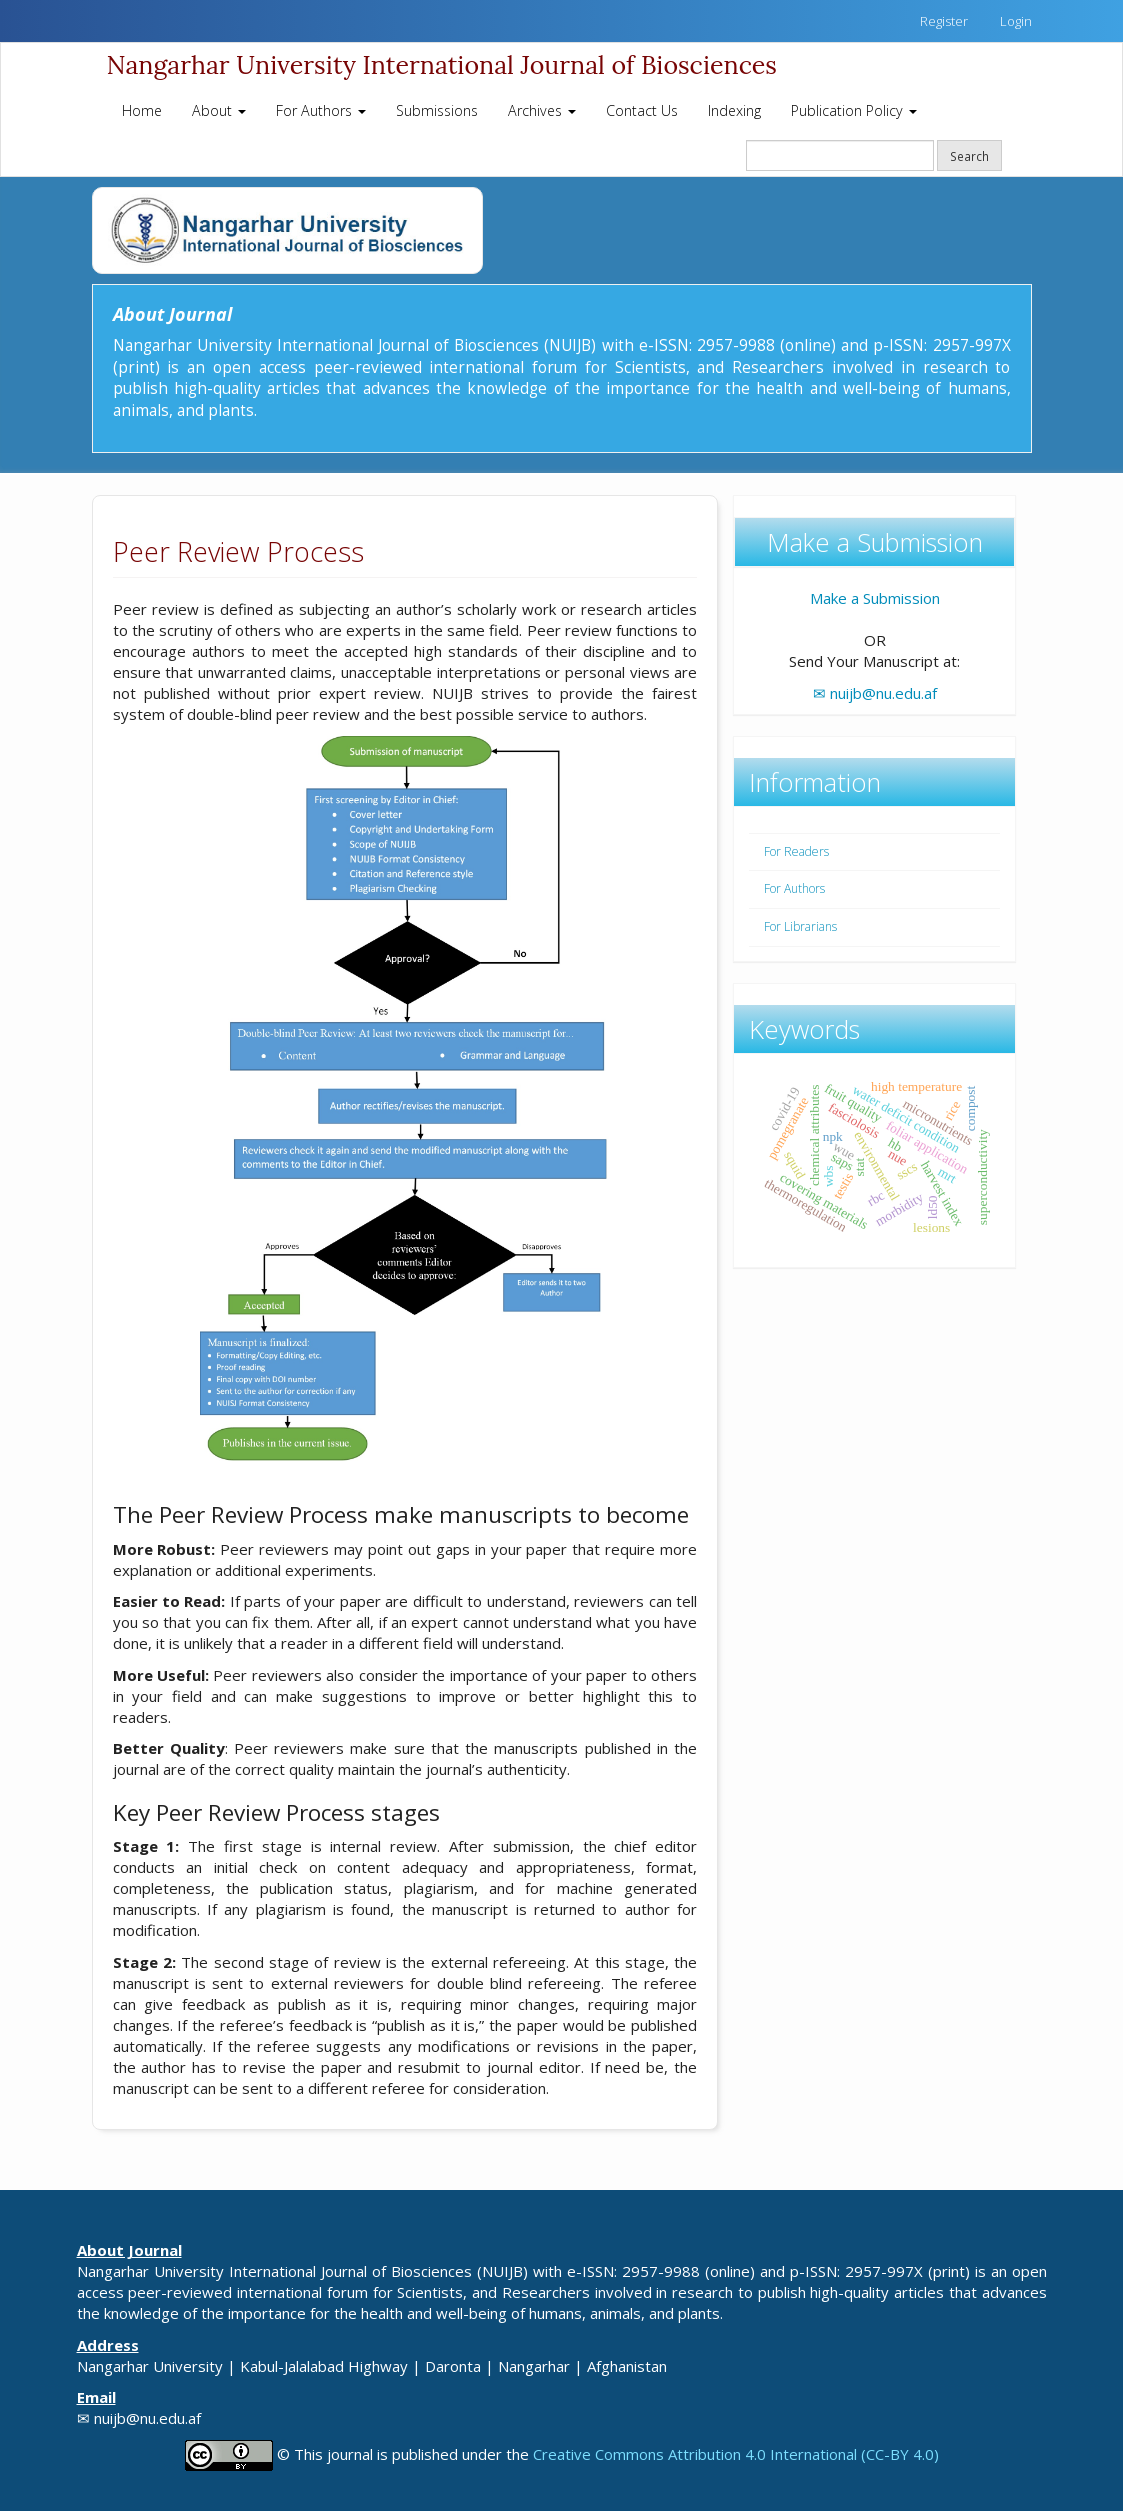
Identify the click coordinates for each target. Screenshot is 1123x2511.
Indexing (734, 110)
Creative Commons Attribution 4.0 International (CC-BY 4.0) (736, 2453)
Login (1016, 21)
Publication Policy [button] (854, 110)
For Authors (794, 888)
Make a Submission (875, 598)
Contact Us (642, 110)
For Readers (796, 851)
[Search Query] (840, 155)
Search (969, 156)
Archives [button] (542, 110)
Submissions (437, 110)
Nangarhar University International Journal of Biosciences (442, 65)
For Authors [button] (321, 110)
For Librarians (800, 926)
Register (944, 21)
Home (142, 110)
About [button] (219, 110)
